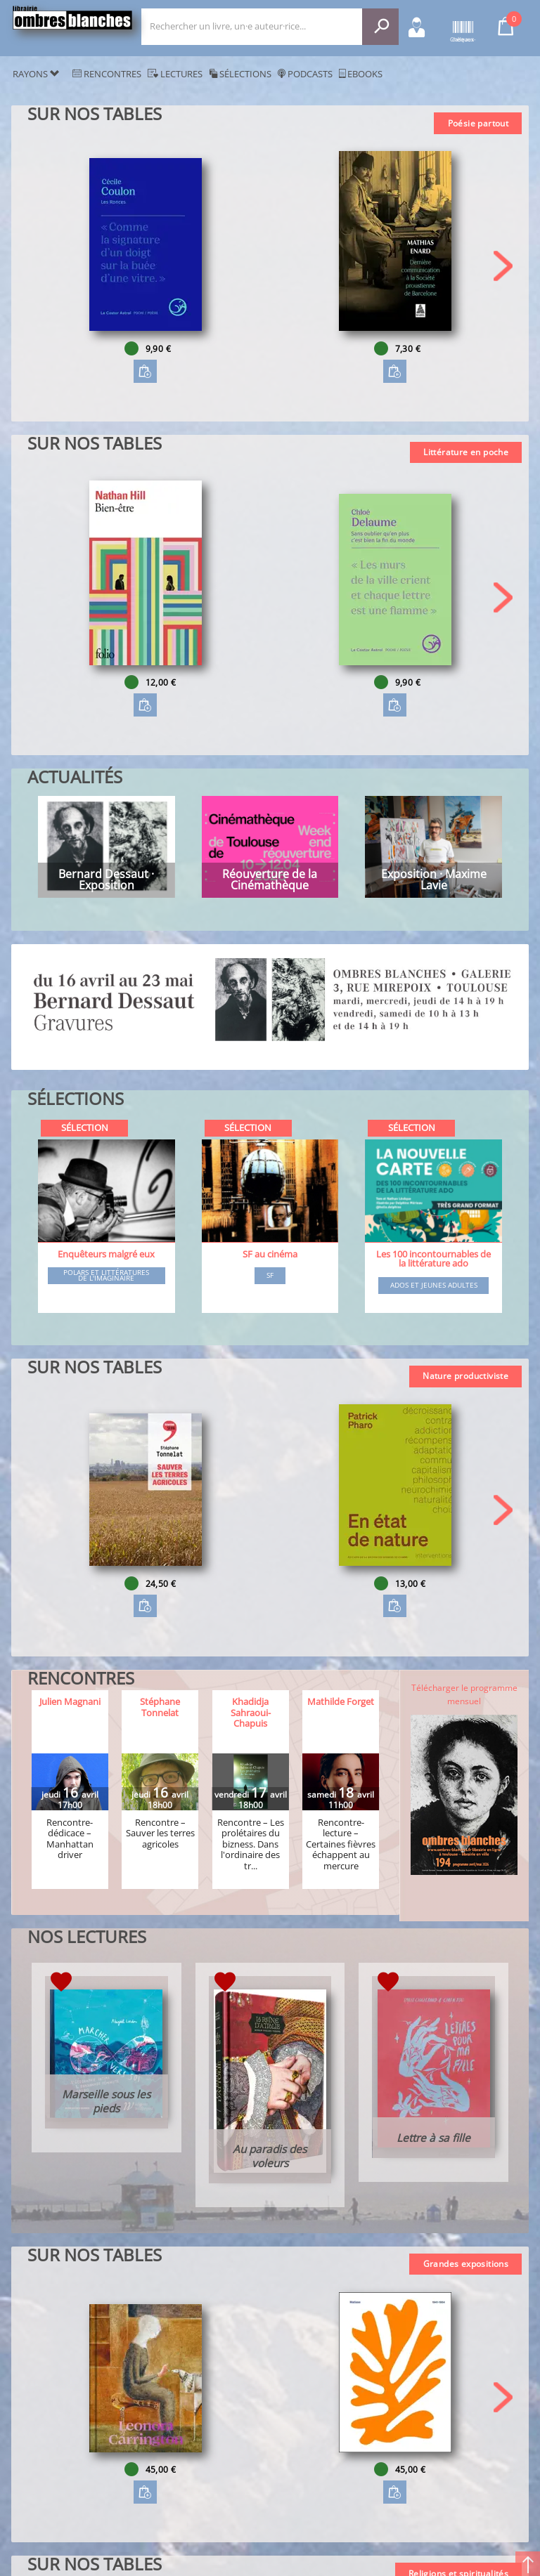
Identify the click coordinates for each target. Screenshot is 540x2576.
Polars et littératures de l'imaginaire (106, 1275)
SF (270, 1276)
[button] (503, 266)
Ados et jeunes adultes (433, 1285)
